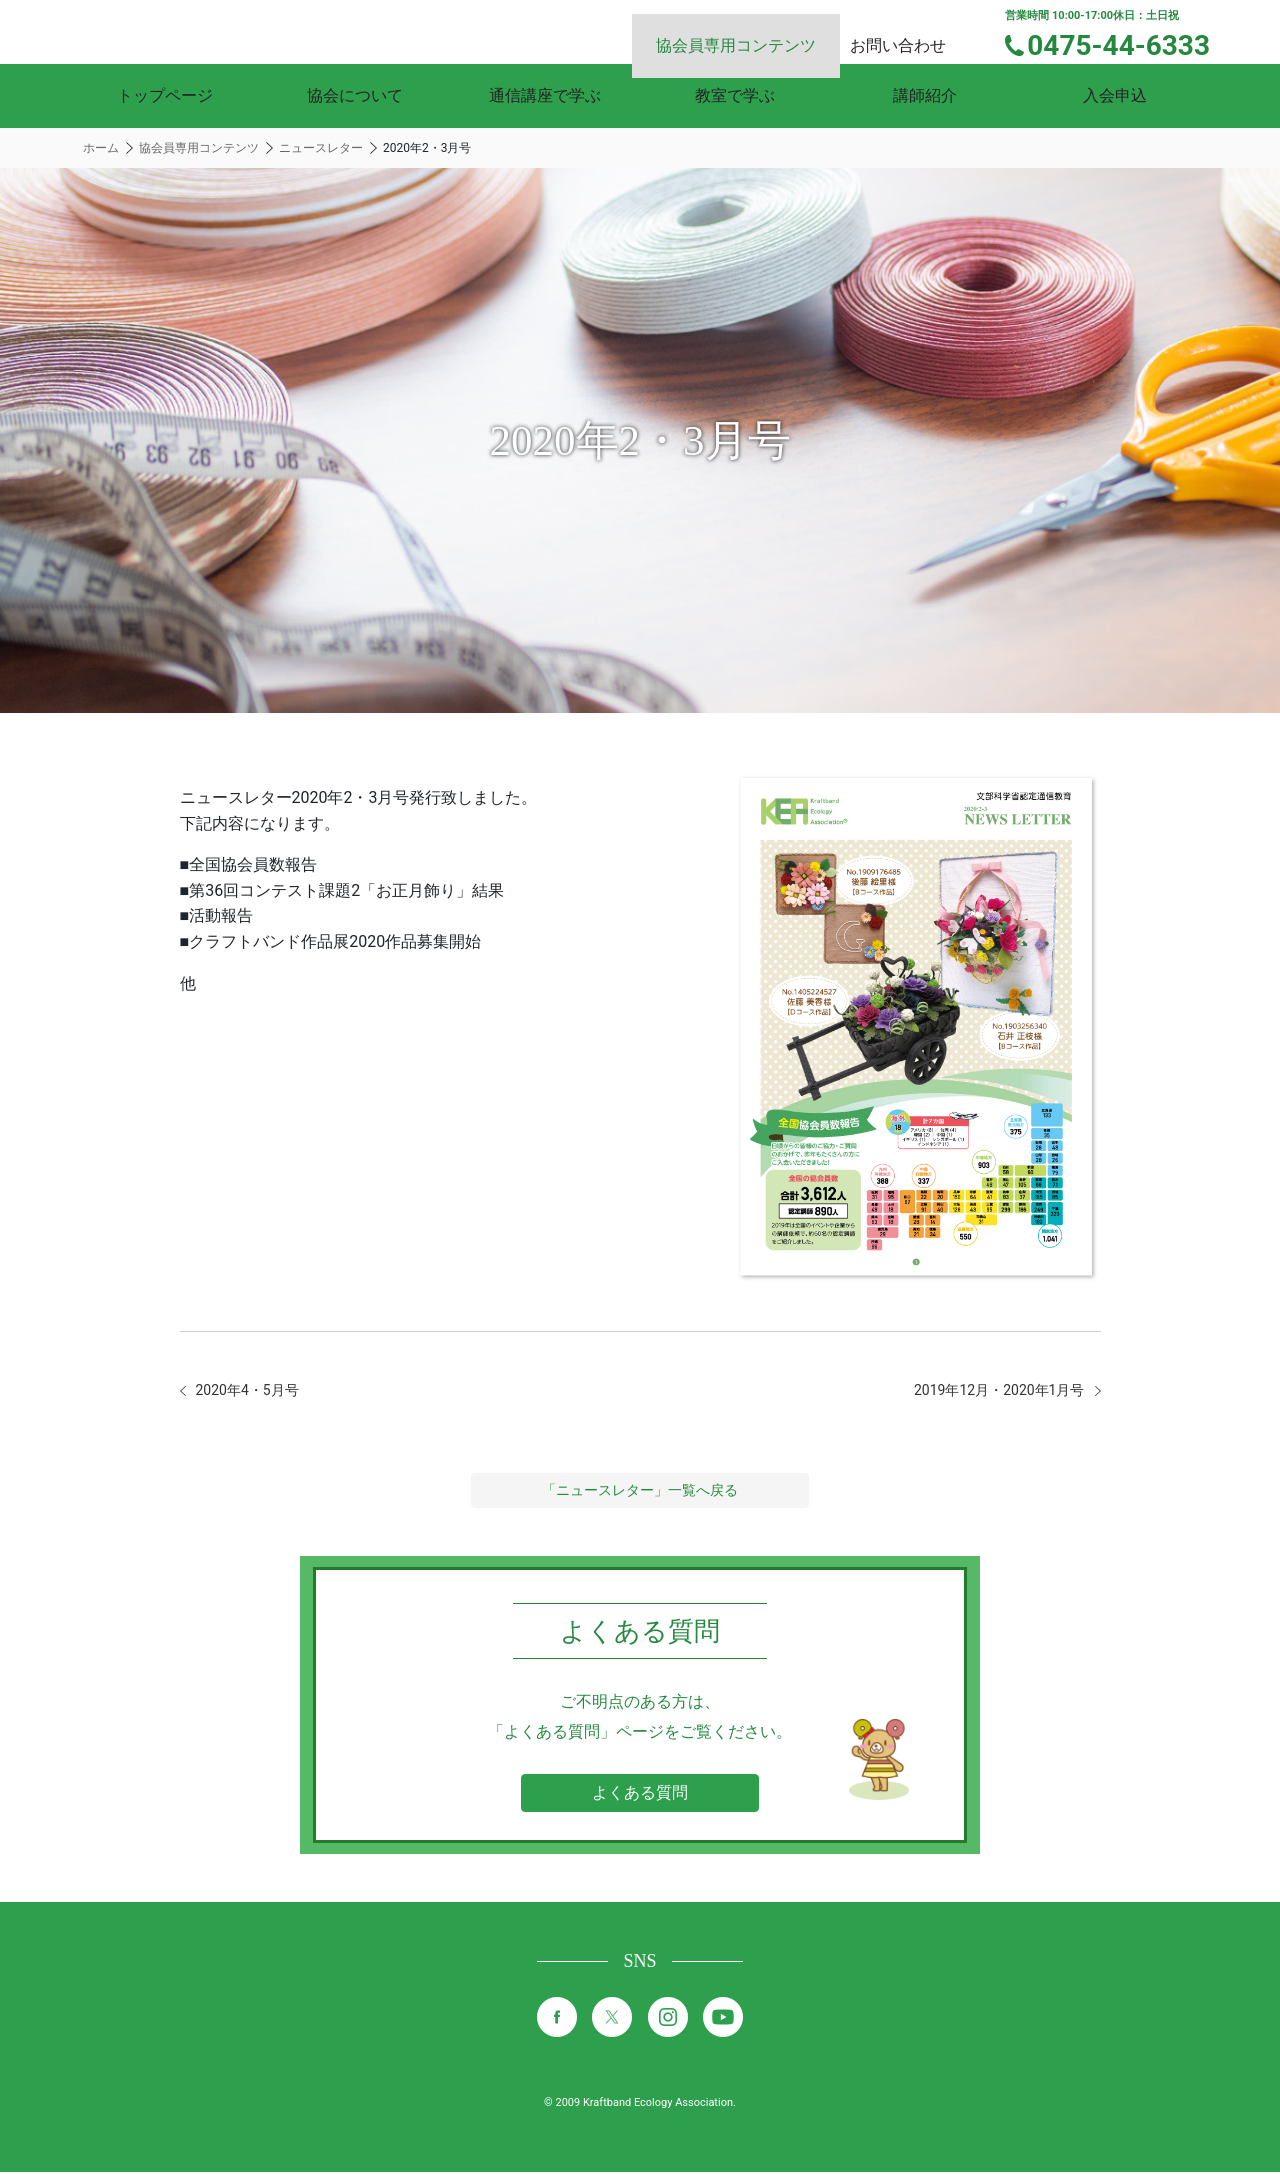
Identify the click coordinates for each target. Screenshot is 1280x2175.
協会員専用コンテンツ (760, 30)
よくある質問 (640, 1795)
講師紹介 (925, 95)
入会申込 (1115, 95)
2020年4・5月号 (255, 1391)
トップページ (165, 95)
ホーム (101, 148)
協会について (355, 95)
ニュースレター (321, 148)
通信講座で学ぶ (545, 95)
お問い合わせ (916, 30)
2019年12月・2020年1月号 (987, 1391)
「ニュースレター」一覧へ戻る (640, 1493)
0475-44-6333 (1131, 43)
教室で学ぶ (735, 95)
